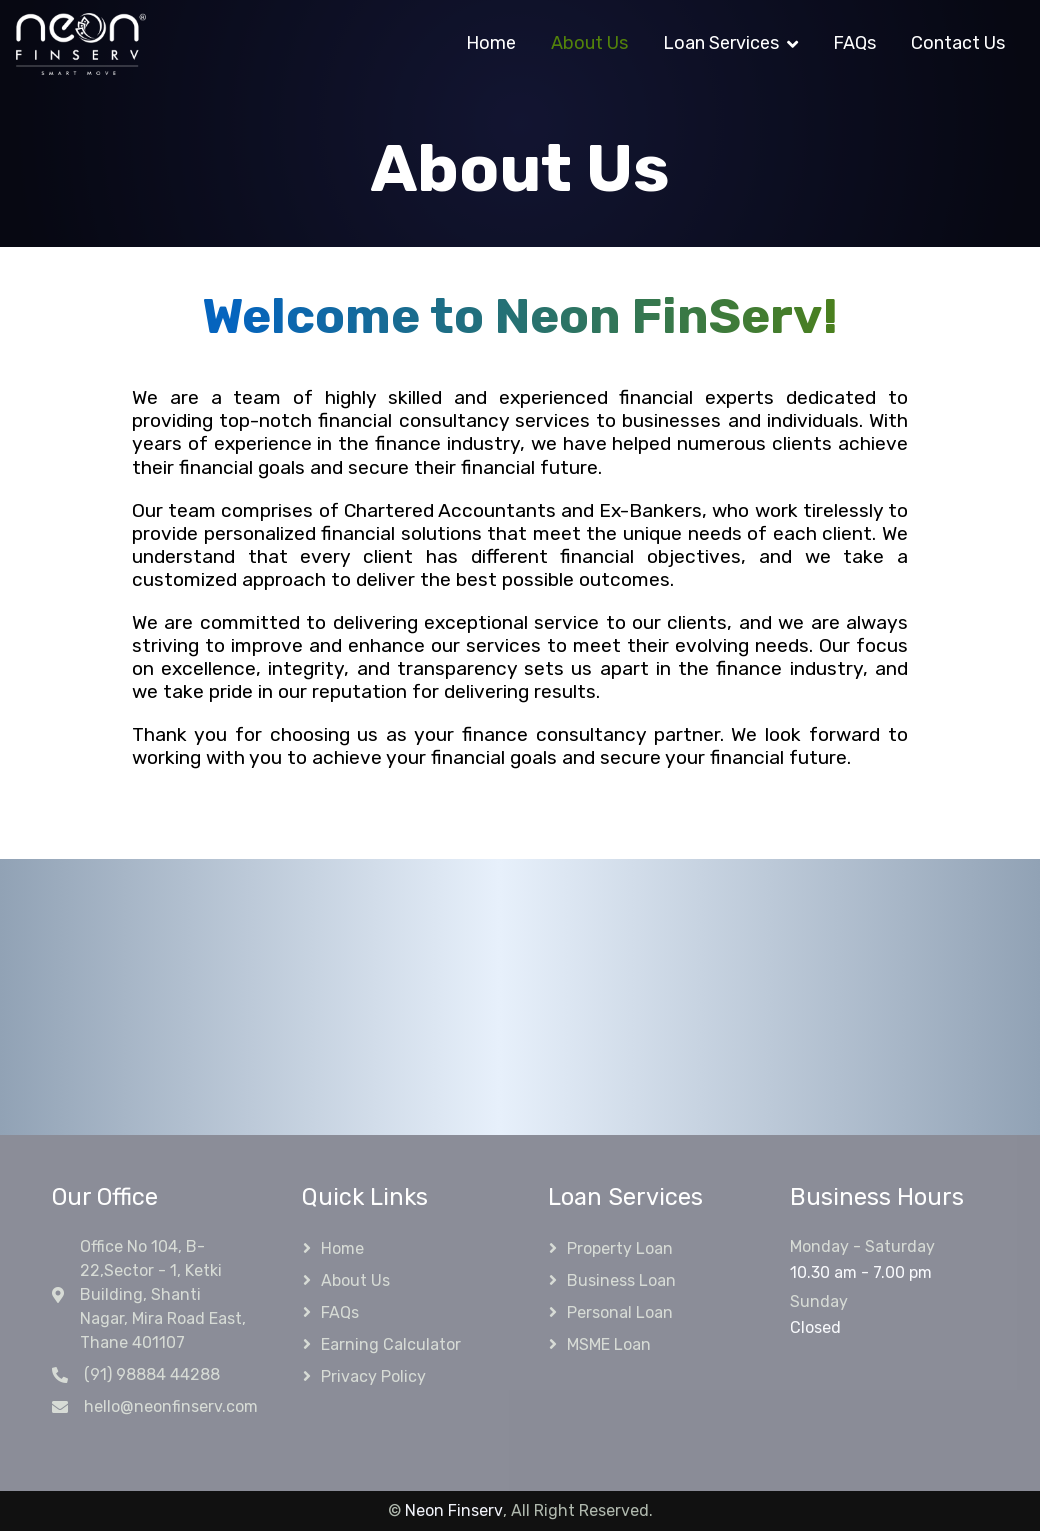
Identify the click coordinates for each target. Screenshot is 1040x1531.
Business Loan (621, 1280)
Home (491, 43)
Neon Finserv (454, 1510)
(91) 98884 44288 (152, 1374)
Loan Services (721, 43)
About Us (589, 43)
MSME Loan (609, 1344)
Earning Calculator (391, 1344)
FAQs (854, 43)
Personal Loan (620, 1312)
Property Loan (620, 1248)
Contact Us (958, 43)
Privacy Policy (373, 1376)
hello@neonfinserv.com (171, 1406)
